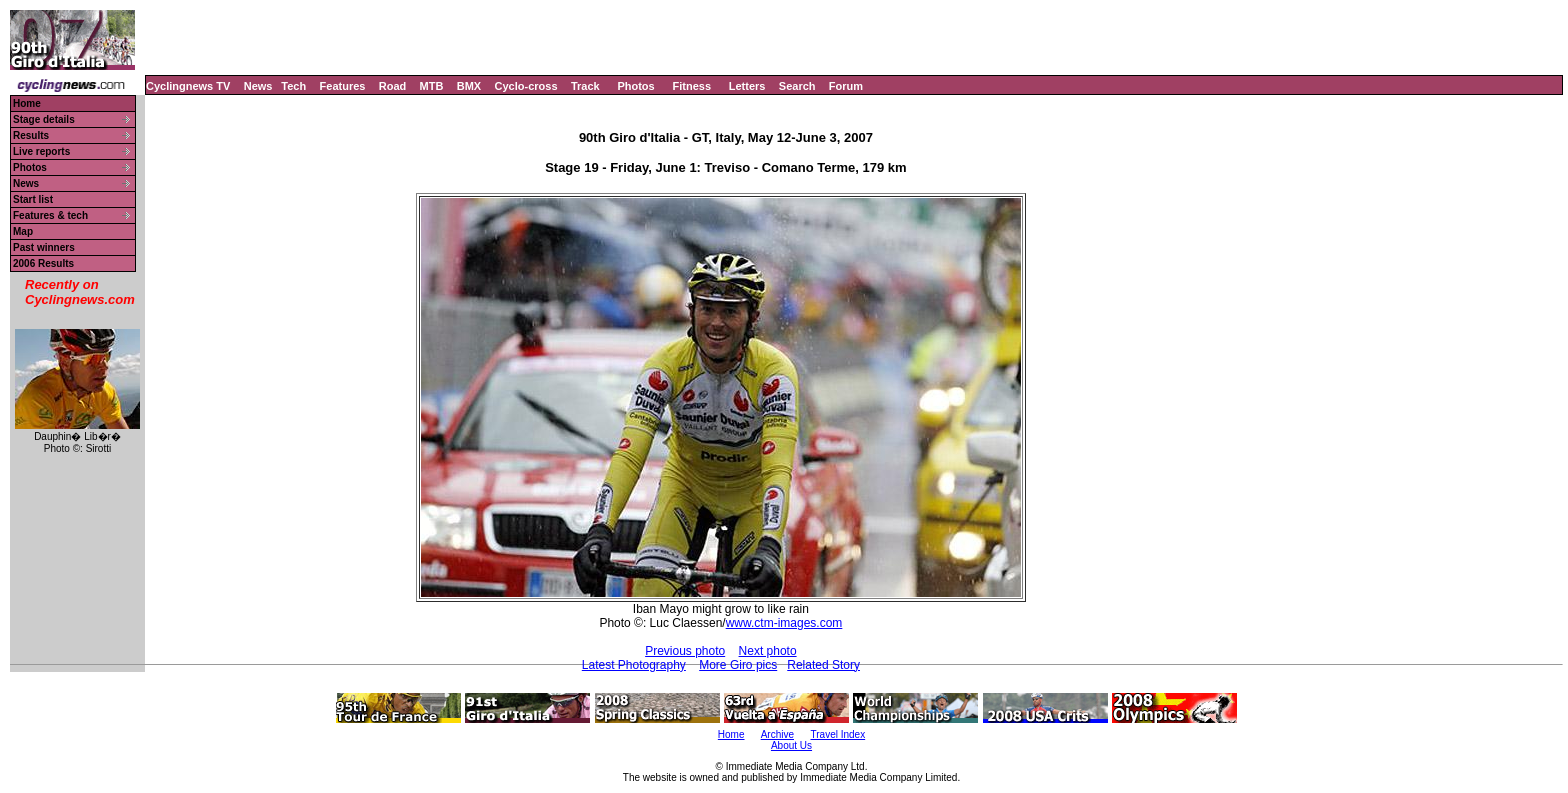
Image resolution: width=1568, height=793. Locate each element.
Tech (293, 86)
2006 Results (43, 263)
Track (585, 86)
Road (393, 86)
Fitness (691, 86)
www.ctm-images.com (784, 623)
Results (31, 135)
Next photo (768, 651)
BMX (469, 86)
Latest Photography (634, 665)
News (258, 86)
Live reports (41, 151)
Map (23, 231)
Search (797, 86)
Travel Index (838, 734)
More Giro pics (738, 665)
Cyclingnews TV (188, 86)
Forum (846, 86)
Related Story (823, 665)
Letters (747, 86)
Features (343, 86)
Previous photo (685, 651)
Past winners (44, 247)
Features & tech (50, 215)
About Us (791, 745)
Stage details (44, 119)
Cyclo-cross (526, 86)
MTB (432, 86)
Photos (635, 86)
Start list (33, 199)
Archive (777, 734)
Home (27, 103)
